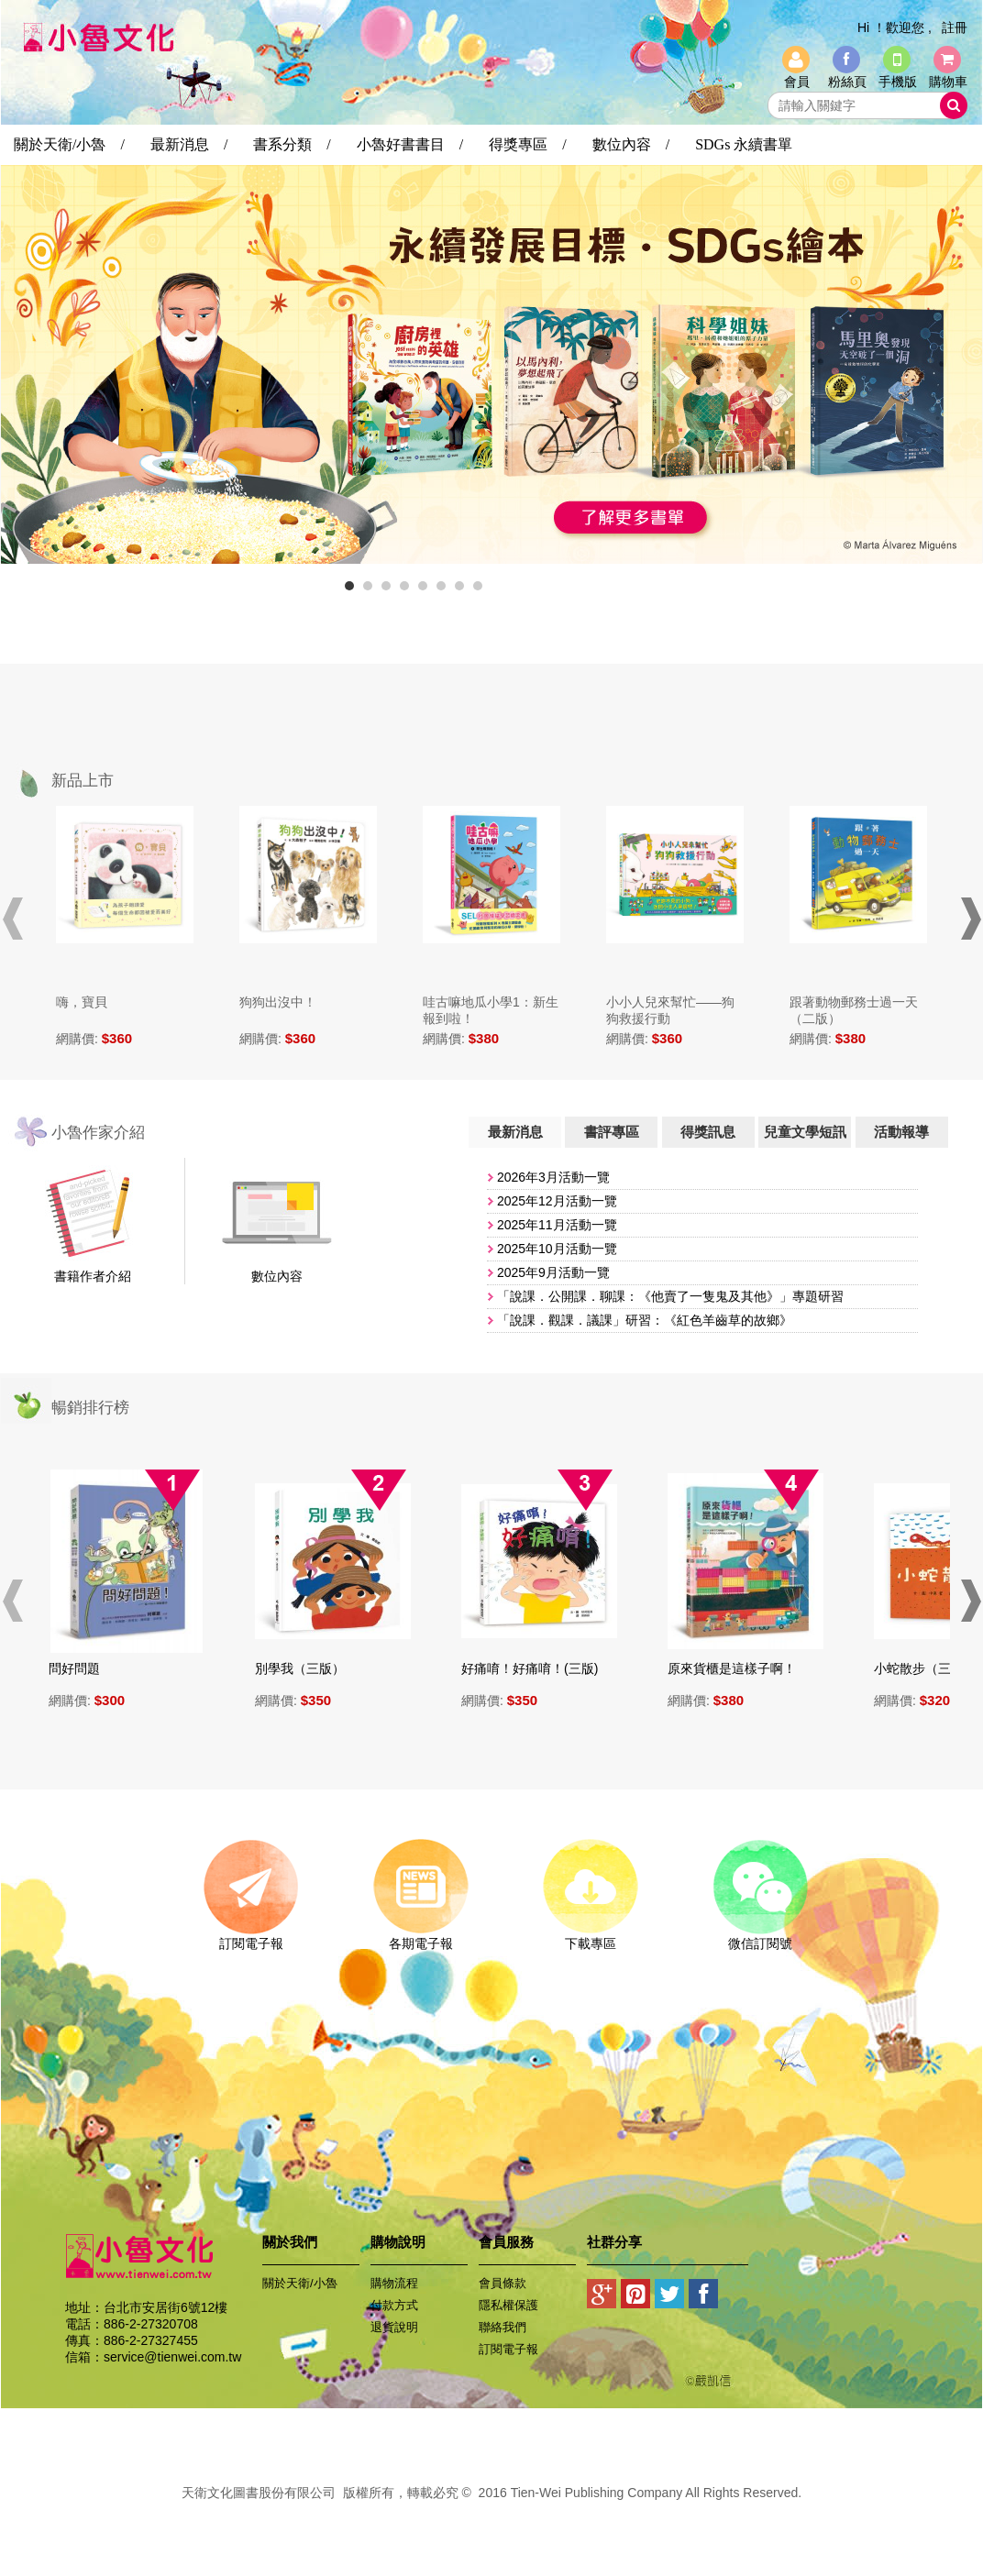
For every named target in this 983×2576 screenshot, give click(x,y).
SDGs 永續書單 (743, 144)
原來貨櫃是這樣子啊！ (741, 1668)
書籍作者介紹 (92, 1276)
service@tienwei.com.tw (172, 2357)
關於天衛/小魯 (299, 2283)
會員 (797, 81)
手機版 (897, 81)
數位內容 (277, 1276)
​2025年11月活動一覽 (557, 1224)
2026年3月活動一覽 (553, 1177)
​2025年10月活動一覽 (557, 1248)
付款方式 (394, 2305)
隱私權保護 (508, 2305)
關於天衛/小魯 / (69, 144)
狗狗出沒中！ (277, 1002)
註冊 (954, 27)
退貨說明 (394, 2327)
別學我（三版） (309, 1668)
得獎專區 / (527, 144)
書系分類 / (291, 144)
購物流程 (394, 2283)
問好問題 (83, 1668)
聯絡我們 (502, 2327)
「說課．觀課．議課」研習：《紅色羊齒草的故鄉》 (644, 1320)
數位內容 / (630, 144)
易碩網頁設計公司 (491, 2512)
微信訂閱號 (760, 1937)
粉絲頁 (847, 81)
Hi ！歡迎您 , (894, 27)
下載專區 (590, 1937)
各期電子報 (420, 1937)
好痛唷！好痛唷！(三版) (538, 1668)
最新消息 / (188, 144)
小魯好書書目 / (410, 144)
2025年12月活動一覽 (557, 1201)
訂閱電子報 (251, 1937)
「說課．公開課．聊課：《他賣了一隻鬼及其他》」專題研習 (670, 1296)
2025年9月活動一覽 (553, 1272)
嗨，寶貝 (81, 1002)
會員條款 (502, 2283)
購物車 (948, 81)
